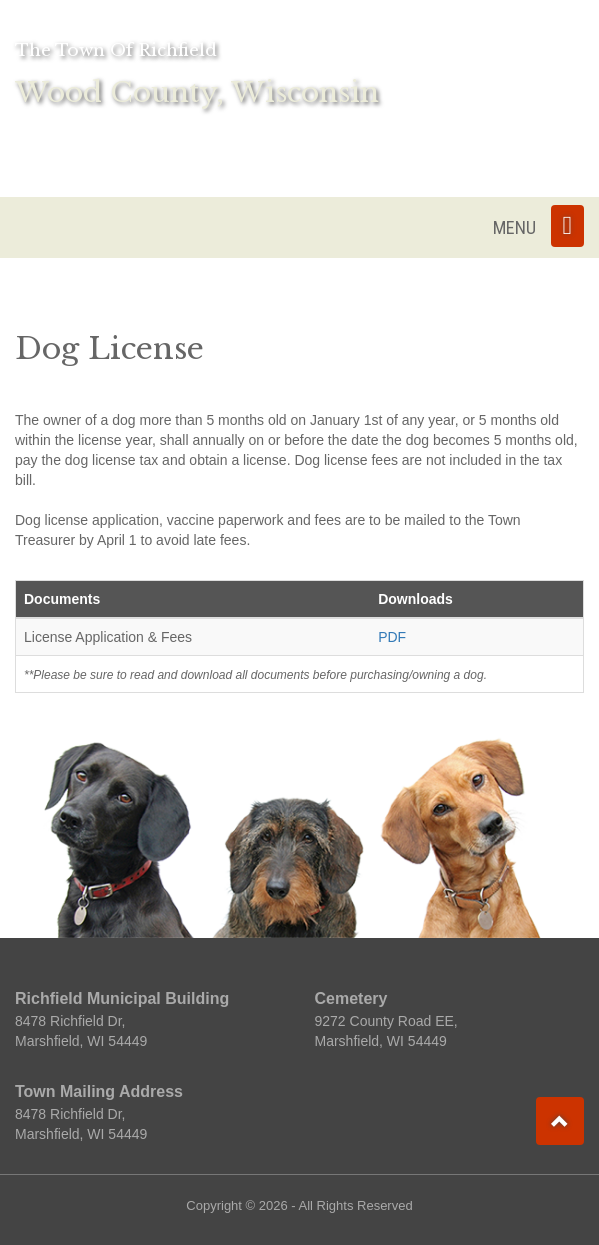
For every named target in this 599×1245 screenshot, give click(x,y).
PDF (392, 637)
